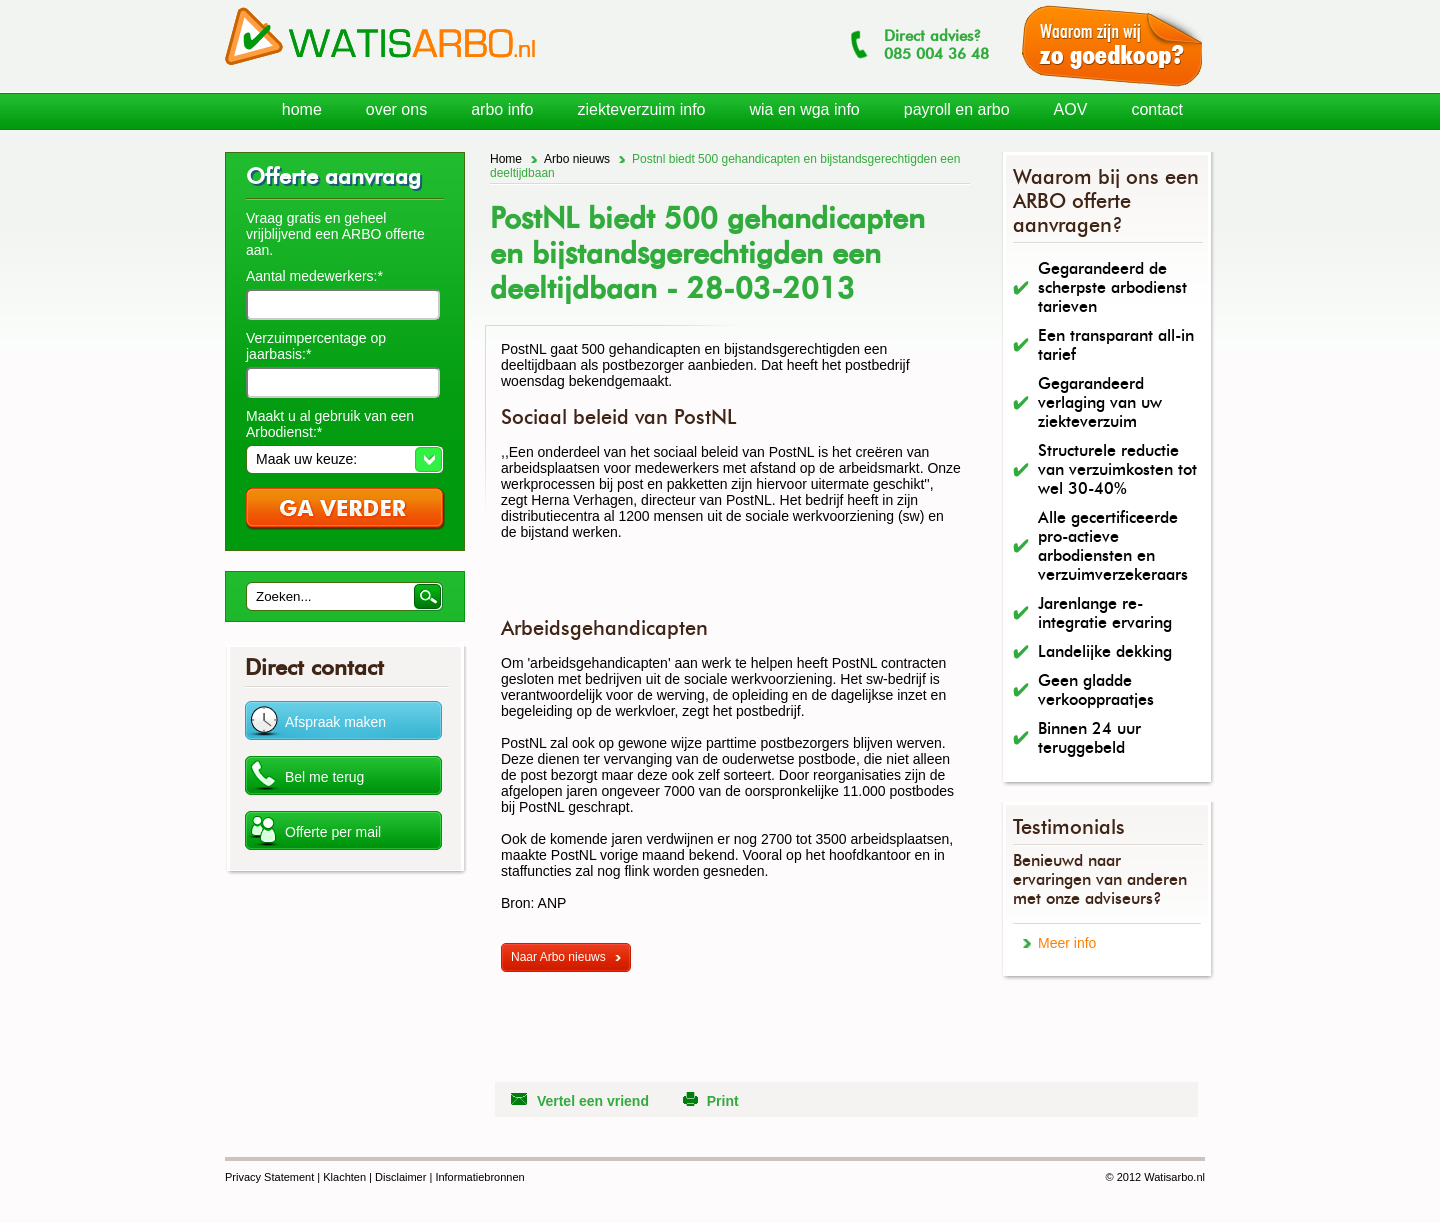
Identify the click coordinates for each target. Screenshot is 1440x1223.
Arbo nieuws (577, 159)
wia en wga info (804, 109)
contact (1157, 109)
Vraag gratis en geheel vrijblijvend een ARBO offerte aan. (335, 234)
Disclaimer (400, 1177)
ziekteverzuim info (641, 109)
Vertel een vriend (593, 1101)
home (302, 109)
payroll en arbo (957, 109)
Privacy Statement (269, 1177)
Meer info (1067, 943)
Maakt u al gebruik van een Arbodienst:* (330, 424)
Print (723, 1101)
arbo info (502, 109)
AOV (1071, 109)
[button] (344, 459)
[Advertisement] (735, 586)
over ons (396, 109)
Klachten (344, 1177)
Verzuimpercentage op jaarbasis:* (316, 346)
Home (506, 159)
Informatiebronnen (479, 1177)
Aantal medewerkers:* (314, 276)
